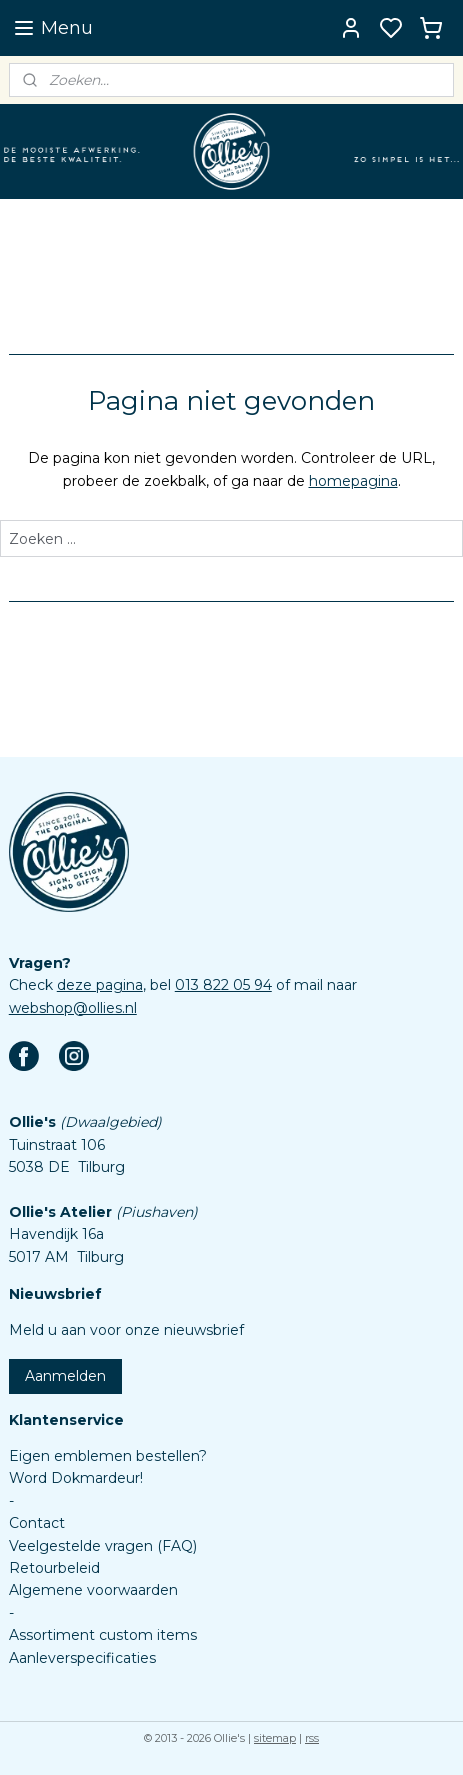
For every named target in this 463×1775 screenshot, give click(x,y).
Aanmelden (65, 1376)
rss (312, 1738)
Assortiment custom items (103, 1635)
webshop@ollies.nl (73, 1008)
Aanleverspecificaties (82, 1658)
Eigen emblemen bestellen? (108, 1456)
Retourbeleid (54, 1568)
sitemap (275, 1738)
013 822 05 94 (223, 985)
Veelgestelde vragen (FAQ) (103, 1546)
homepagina (353, 480)
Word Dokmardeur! (76, 1478)
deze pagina (100, 985)
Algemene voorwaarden (93, 1590)
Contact (37, 1523)
